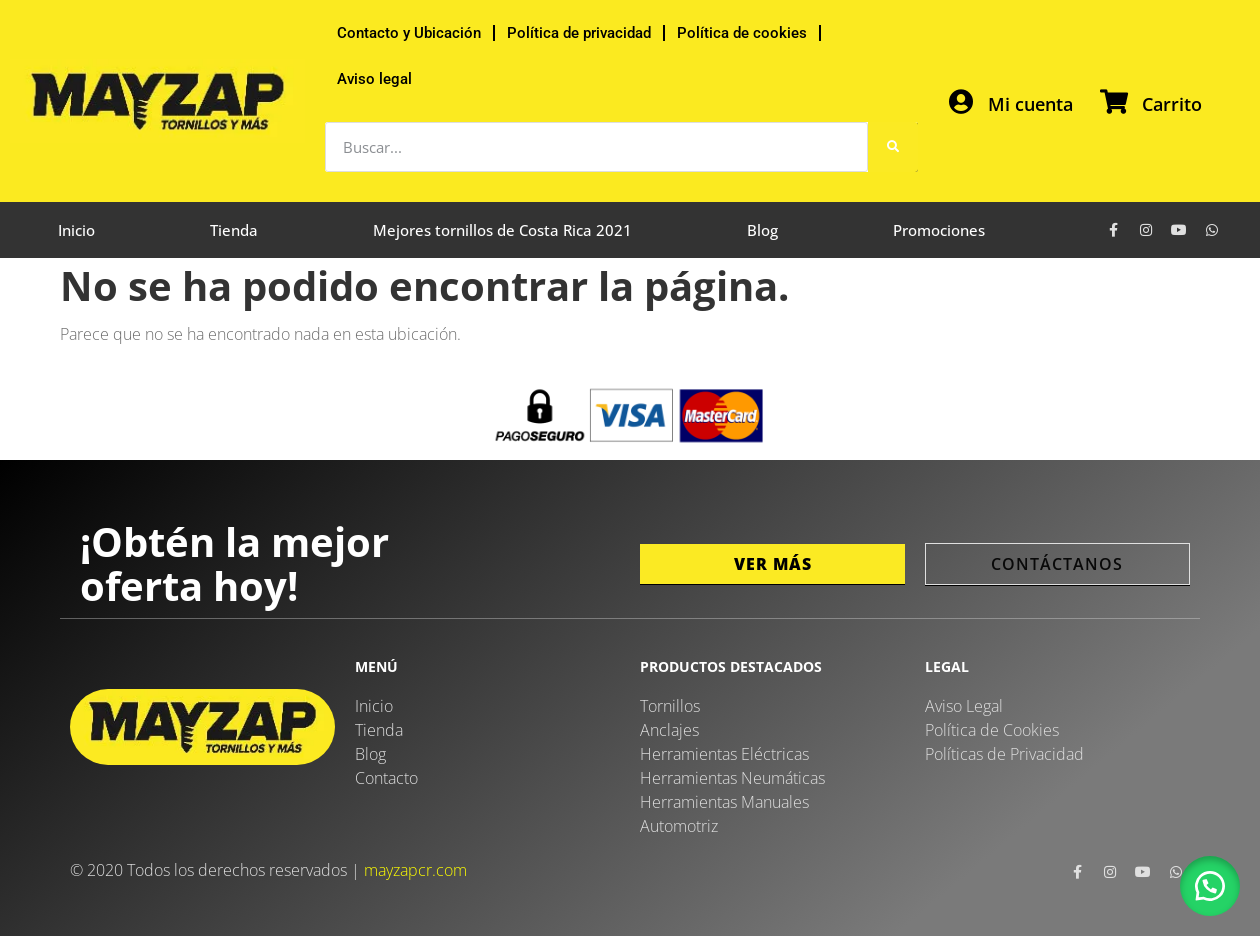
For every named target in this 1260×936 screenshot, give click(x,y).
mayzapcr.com (415, 870)
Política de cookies (742, 33)
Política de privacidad (579, 33)
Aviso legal (374, 79)
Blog (762, 230)
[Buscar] (893, 147)
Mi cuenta (1030, 104)
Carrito (1172, 104)
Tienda (234, 230)
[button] (1210, 886)
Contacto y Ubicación (409, 33)
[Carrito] (1114, 101)
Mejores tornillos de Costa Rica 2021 (502, 230)
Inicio (76, 230)
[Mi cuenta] (960, 101)
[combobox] (596, 147)
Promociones (939, 230)
